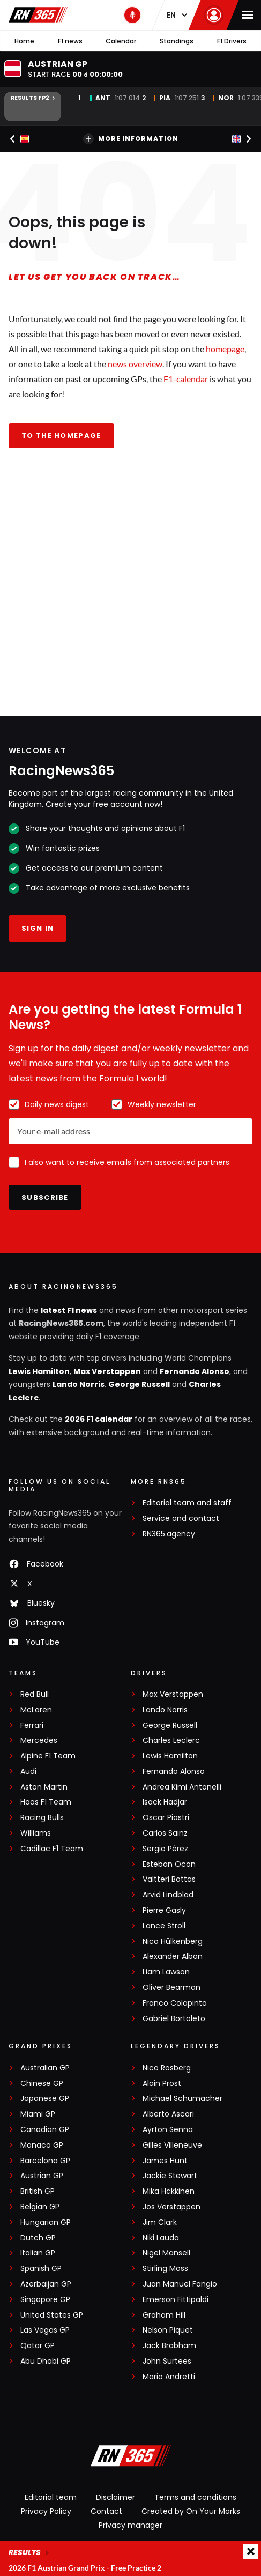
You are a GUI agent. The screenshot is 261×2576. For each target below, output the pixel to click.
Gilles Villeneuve (172, 2145)
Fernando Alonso (194, 1371)
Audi (28, 1771)
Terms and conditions (195, 2497)
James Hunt (165, 2160)
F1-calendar (185, 379)
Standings (176, 41)
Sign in (37, 928)
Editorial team (51, 2497)
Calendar (121, 41)
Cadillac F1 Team (51, 1848)
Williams (35, 1833)
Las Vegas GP (45, 2330)
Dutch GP (38, 2238)
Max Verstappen (107, 1371)
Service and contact (181, 1518)
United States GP (51, 2315)
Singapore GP (45, 2299)
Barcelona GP (45, 2160)
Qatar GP (37, 2345)
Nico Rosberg (167, 2068)
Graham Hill (164, 2315)
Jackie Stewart (170, 2175)
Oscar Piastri (166, 1817)
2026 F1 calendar (98, 1419)
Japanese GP (44, 2098)
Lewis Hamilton (39, 1371)
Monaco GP (41, 2145)
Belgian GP (39, 2206)
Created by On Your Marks (190, 2511)
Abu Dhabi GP (45, 2361)
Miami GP (37, 2114)
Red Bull (34, 1694)
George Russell (139, 1384)
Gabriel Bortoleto (174, 2018)
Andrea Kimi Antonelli (182, 1787)
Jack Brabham (169, 2345)
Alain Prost (162, 2083)
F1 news (70, 41)
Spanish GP (41, 2268)
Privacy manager (130, 2525)
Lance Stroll (164, 1926)
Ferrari (31, 1725)
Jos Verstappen (171, 2206)
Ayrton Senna (168, 2129)
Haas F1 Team (45, 1802)
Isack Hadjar (165, 1802)
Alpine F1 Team (48, 1756)
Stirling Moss (165, 2268)
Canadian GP (44, 2129)
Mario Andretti (169, 2376)
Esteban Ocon (169, 1864)
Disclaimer (115, 2497)
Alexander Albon (173, 1956)
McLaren (36, 1709)
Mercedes (38, 1740)
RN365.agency (169, 1534)
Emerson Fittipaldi (175, 2299)
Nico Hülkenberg (173, 1941)
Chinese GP (41, 2083)
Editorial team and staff (187, 1503)
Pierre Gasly (164, 1910)
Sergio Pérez (165, 1848)
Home (24, 41)
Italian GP (37, 2253)
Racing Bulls (42, 1817)
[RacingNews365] (131, 2457)
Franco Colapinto (175, 2003)
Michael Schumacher (182, 2098)
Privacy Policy (46, 2511)
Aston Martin (44, 1787)
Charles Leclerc (171, 1740)
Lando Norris (79, 1384)
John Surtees (167, 2361)
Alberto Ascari (168, 2114)
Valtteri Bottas (169, 1879)
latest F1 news (69, 1310)
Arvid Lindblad (168, 1894)
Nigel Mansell (166, 2253)
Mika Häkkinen (169, 2191)
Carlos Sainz (165, 1833)
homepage (225, 349)
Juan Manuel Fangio (180, 2284)
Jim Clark (160, 2222)
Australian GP (45, 2068)
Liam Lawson (166, 1972)
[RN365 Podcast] (132, 15)
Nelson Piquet (168, 2330)
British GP (37, 2191)
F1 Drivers (232, 41)
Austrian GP (41, 2175)
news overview (135, 364)
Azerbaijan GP (45, 2284)
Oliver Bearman (171, 1987)
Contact (106, 2511)
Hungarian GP (45, 2222)
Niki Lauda (161, 2238)
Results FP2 (33, 98)
